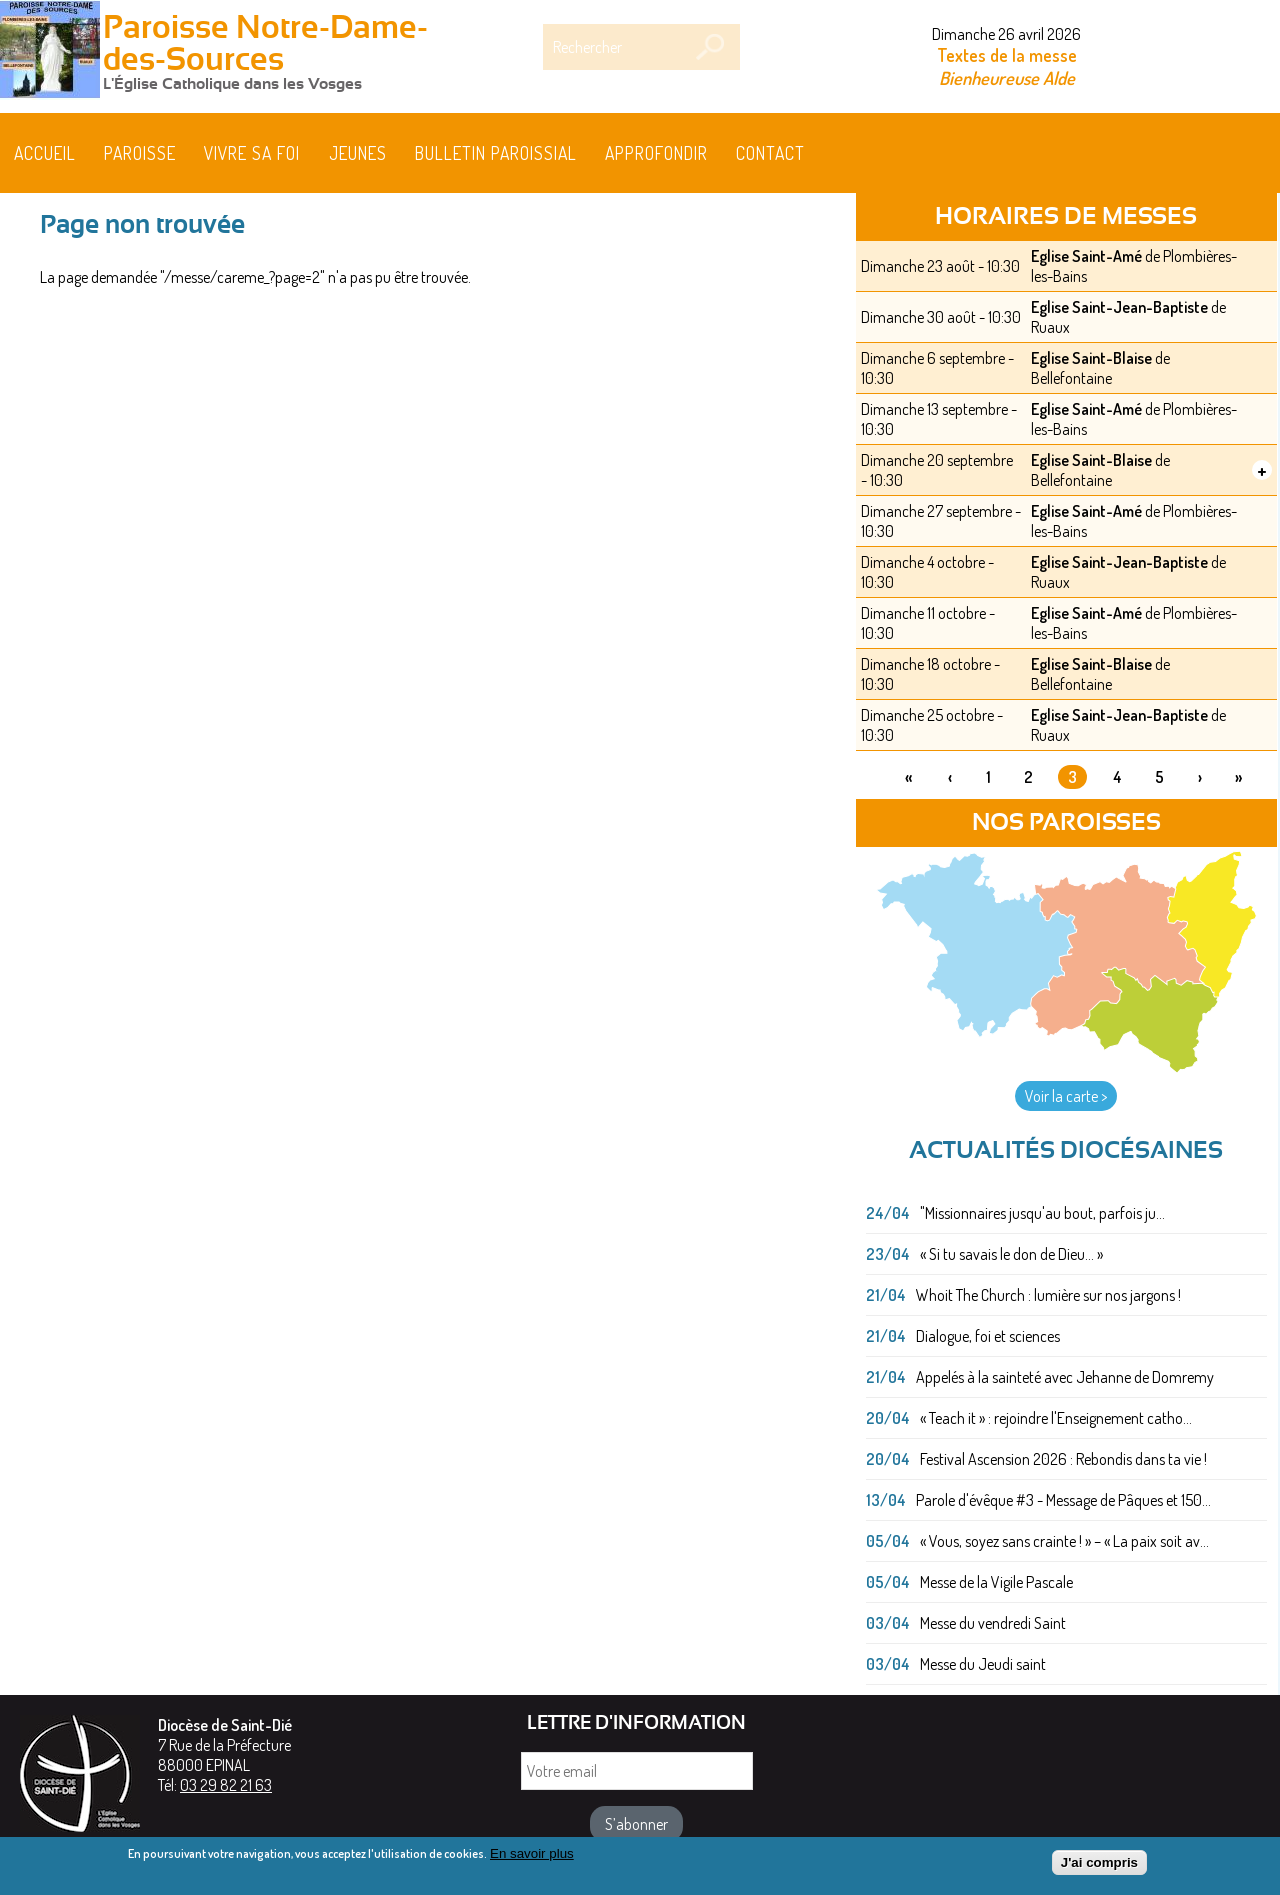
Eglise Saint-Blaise (1091, 358)
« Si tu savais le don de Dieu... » (1011, 1254)
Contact (770, 153)
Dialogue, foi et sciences (988, 1336)
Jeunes (358, 153)
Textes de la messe (1007, 55)
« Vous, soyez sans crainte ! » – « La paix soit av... (1064, 1541)
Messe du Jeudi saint (983, 1664)
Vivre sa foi (252, 153)
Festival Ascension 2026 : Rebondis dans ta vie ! (1063, 1459)
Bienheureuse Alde (1007, 77)
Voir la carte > (1066, 1096)
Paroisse (140, 153)
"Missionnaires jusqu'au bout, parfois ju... (1042, 1213)
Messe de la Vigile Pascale (996, 1582)
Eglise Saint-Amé (1086, 256)
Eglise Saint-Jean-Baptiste (1119, 307)
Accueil (45, 153)
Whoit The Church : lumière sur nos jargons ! (1048, 1295)
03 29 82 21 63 (226, 1785)
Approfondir (656, 153)
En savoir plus (532, 1859)
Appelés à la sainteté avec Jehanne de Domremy (1065, 1377)
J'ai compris (1099, 1869)
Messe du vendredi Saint (993, 1623)
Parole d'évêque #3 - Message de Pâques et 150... (1063, 1500)
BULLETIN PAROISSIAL (496, 153)
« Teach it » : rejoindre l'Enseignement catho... (1056, 1418)
